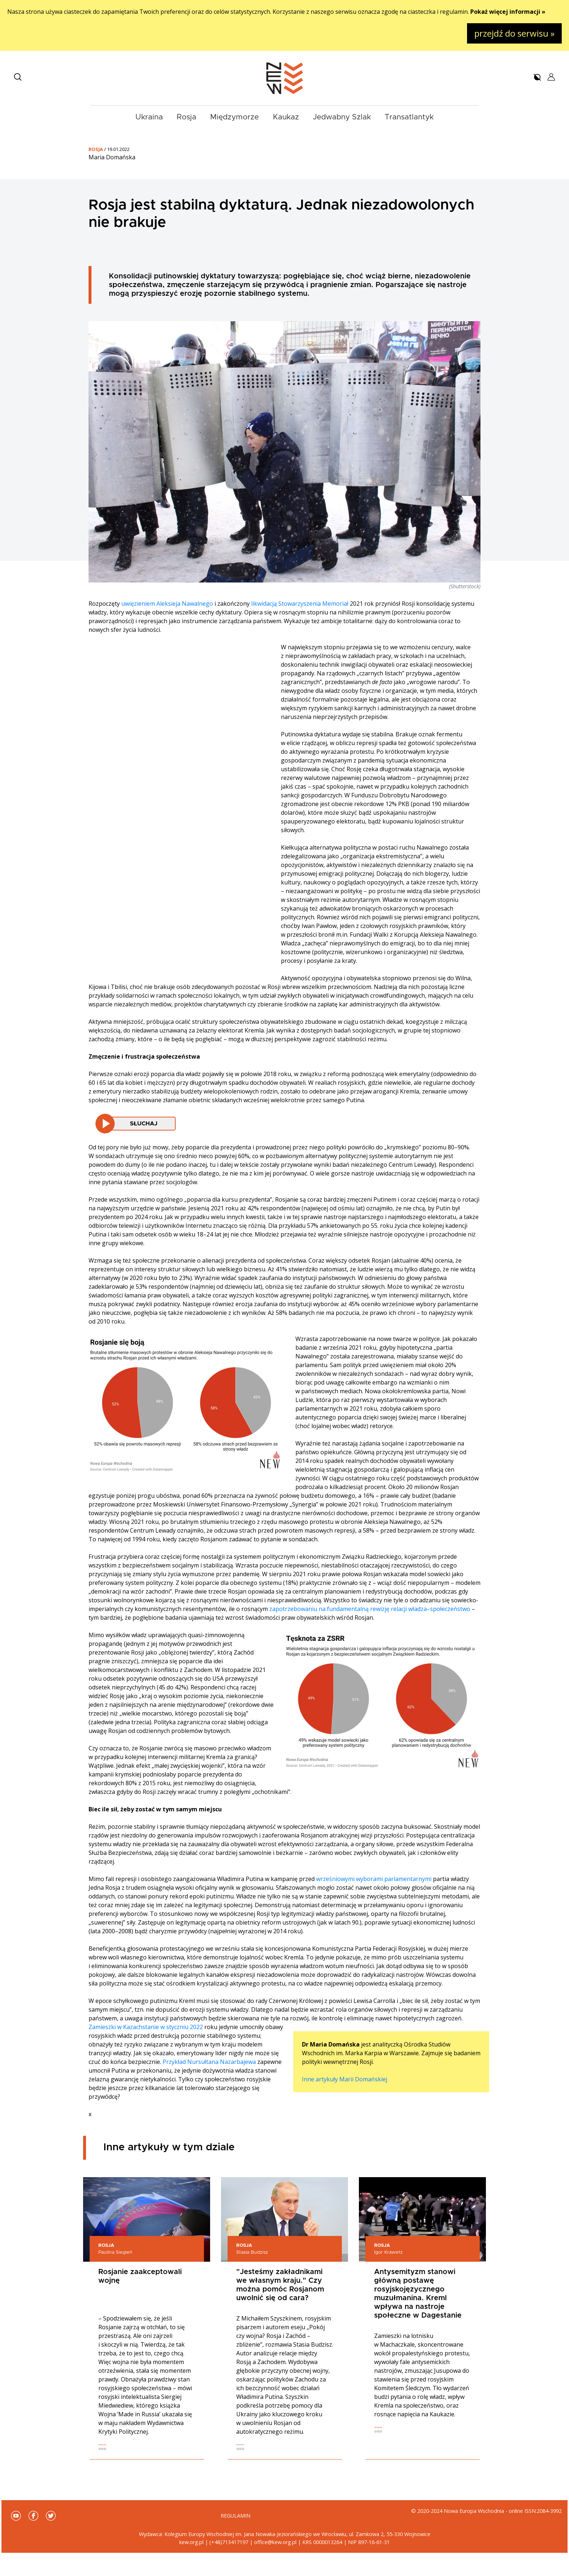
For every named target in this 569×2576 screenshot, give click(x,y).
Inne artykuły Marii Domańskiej (344, 2079)
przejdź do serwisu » (514, 33)
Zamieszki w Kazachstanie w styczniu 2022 (146, 2027)
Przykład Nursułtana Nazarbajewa (209, 2062)
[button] (18, 77)
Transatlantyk (409, 117)
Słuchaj (143, 1124)
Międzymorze (234, 117)
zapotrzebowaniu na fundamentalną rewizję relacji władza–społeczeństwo (369, 1609)
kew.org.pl (191, 2542)
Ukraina (149, 117)
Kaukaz (286, 117)
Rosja (186, 117)
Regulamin (235, 2515)
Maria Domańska (112, 157)
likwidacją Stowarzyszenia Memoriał (299, 604)
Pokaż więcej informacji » (507, 12)
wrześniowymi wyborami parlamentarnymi (373, 1879)
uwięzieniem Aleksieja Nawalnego (167, 604)
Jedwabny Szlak (342, 117)
